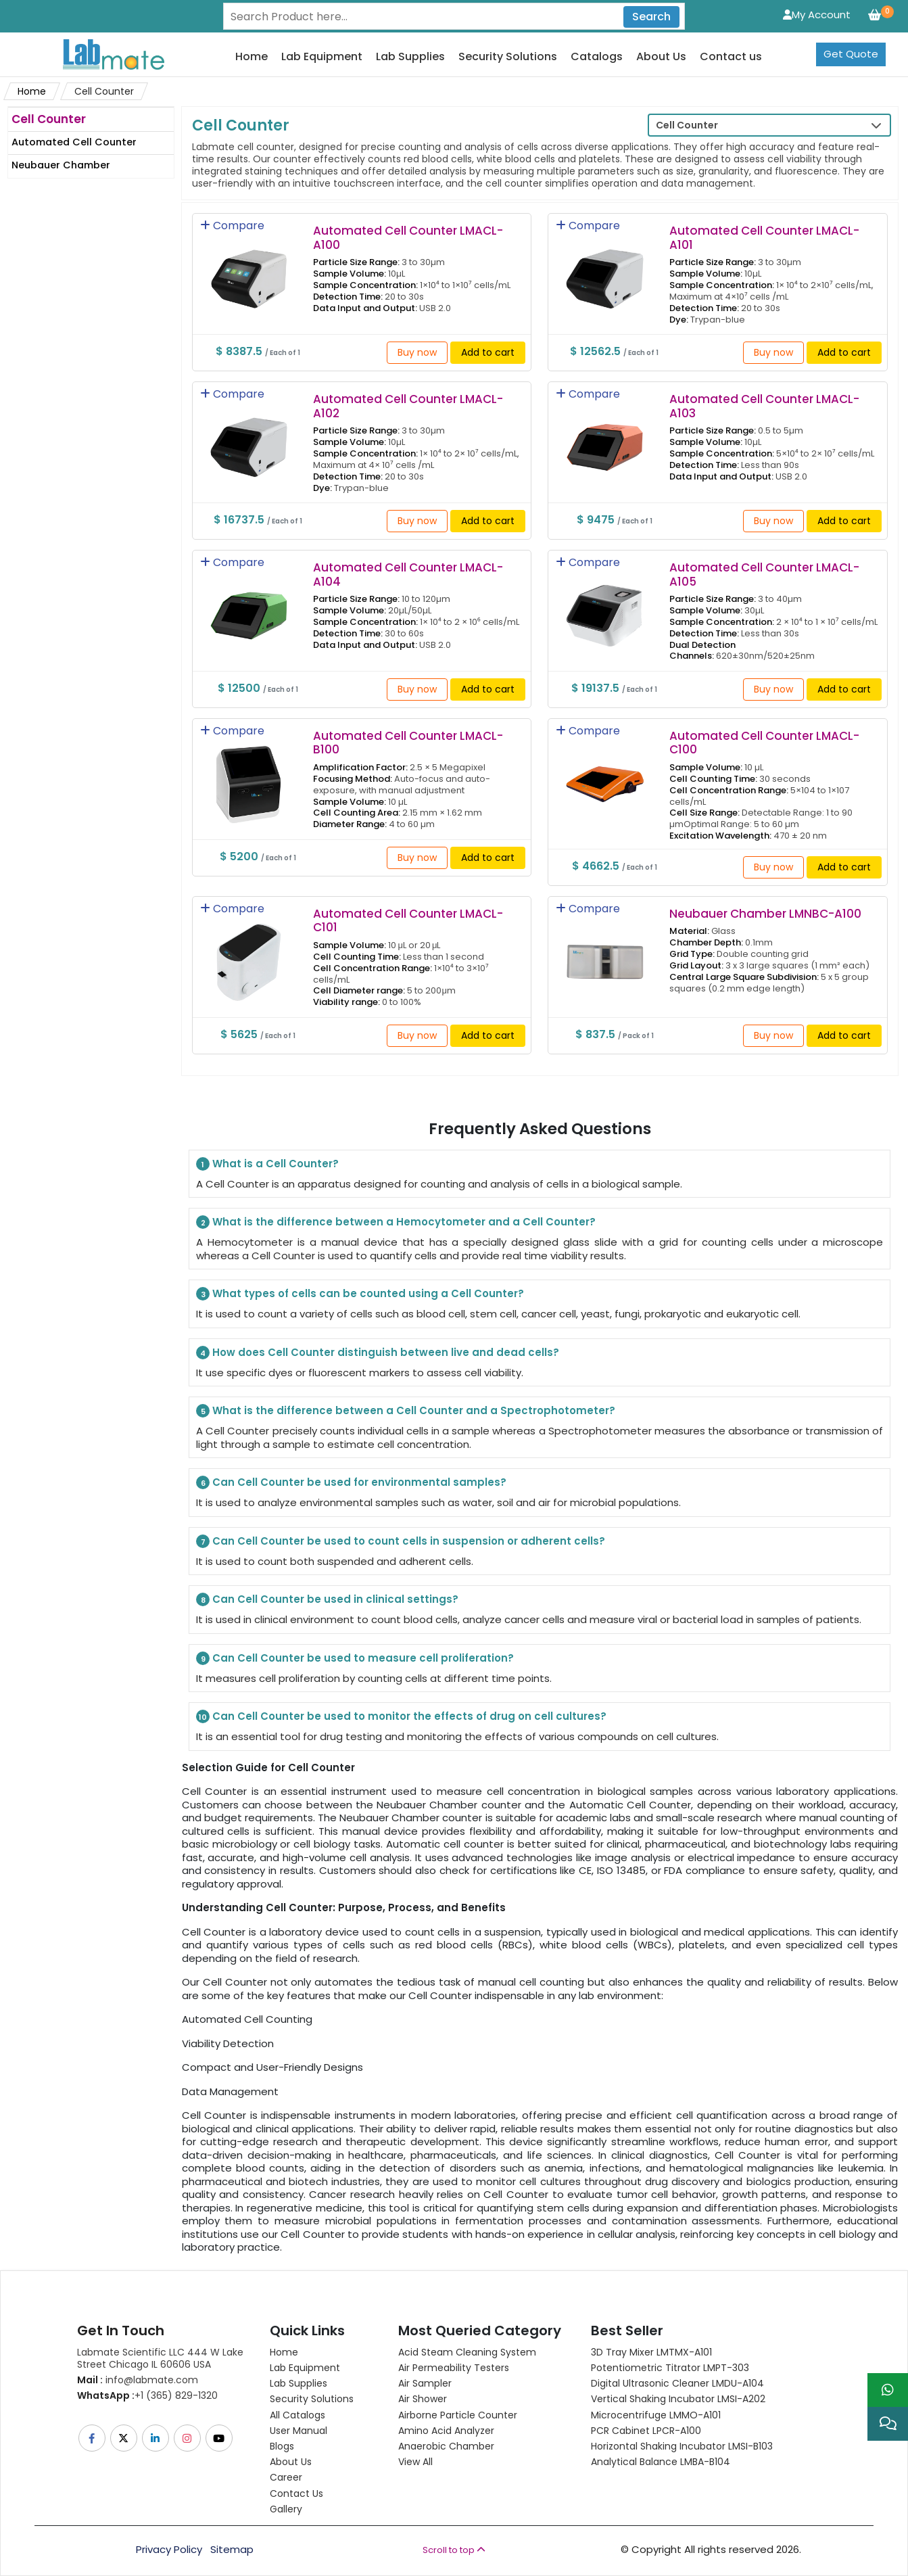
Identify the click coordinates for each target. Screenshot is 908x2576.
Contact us (731, 57)
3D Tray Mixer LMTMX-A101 (651, 2352)
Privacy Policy (169, 2549)
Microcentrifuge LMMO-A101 (656, 2415)
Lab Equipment (321, 57)
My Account (817, 14)
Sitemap (232, 2549)
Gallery (286, 2509)
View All (415, 2462)
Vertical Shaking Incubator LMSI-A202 (678, 2399)
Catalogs (597, 57)
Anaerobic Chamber (446, 2446)
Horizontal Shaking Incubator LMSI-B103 (682, 2446)
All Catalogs (297, 2415)
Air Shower (422, 2399)
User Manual (298, 2431)
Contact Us (296, 2493)
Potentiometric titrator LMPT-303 (670, 2368)
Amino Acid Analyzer (446, 2431)
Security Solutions (507, 57)
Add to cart (488, 352)
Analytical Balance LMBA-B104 (660, 2462)
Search (651, 16)
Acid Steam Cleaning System (467, 2352)
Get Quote (850, 54)
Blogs (282, 2446)
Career (286, 2477)
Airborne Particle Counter (457, 2415)
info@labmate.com (137, 2380)
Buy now (417, 352)
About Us (661, 57)
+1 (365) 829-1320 (147, 2395)
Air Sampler (425, 2383)
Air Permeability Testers (453, 2368)
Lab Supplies (410, 57)
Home (251, 57)
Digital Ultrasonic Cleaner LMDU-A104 (677, 2383)
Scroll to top (454, 2550)
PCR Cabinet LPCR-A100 (646, 2431)
